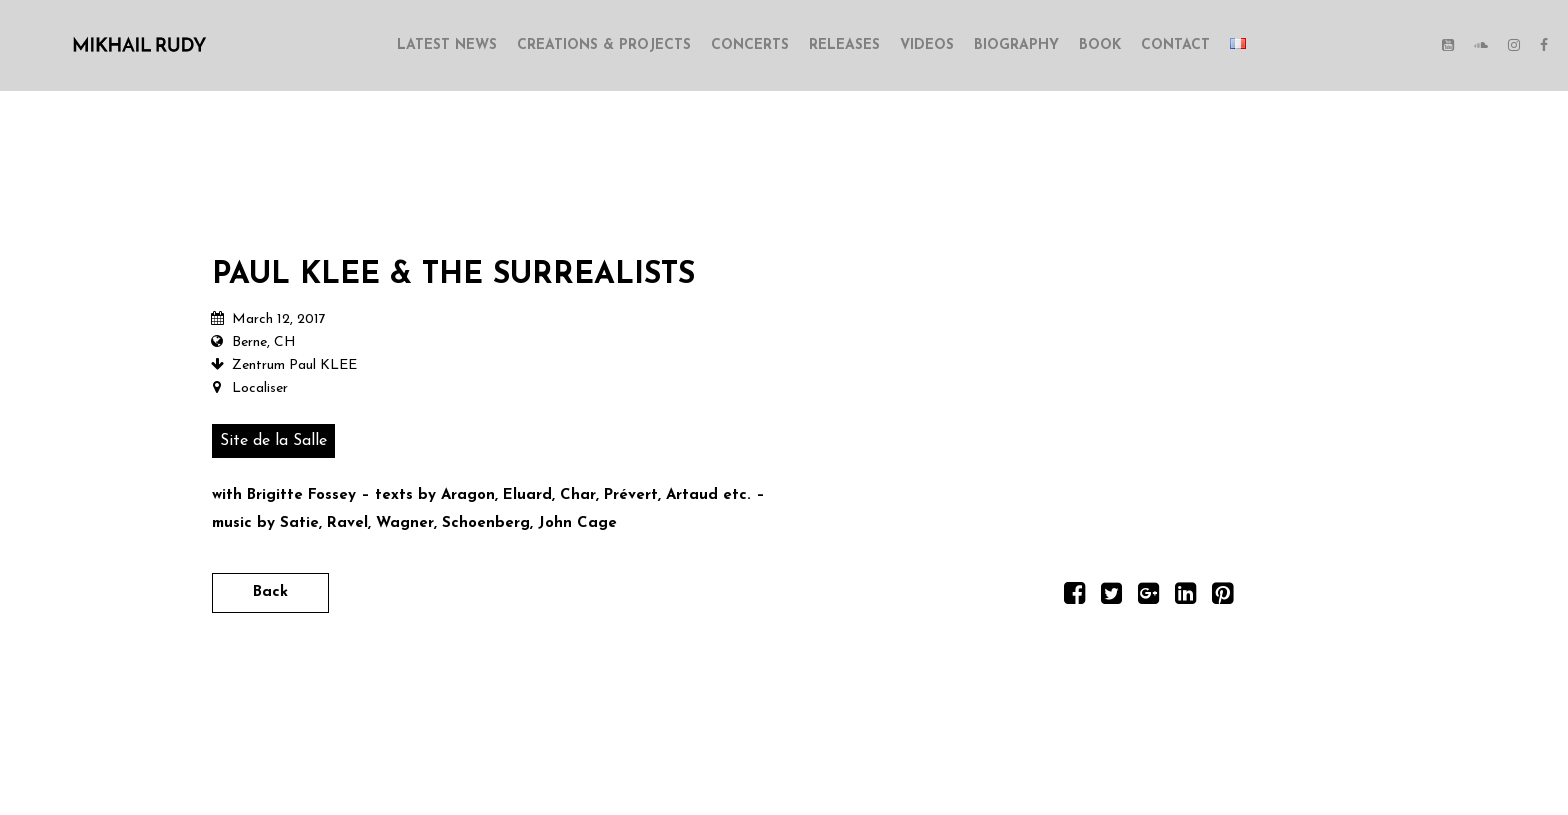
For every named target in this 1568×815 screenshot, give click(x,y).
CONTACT (1175, 45)
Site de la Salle (273, 441)
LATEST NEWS (447, 45)
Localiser (260, 388)
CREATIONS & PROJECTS (604, 45)
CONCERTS (750, 45)
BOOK (1100, 45)
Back (270, 592)
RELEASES (844, 45)
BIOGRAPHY (1016, 45)
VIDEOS (927, 45)
